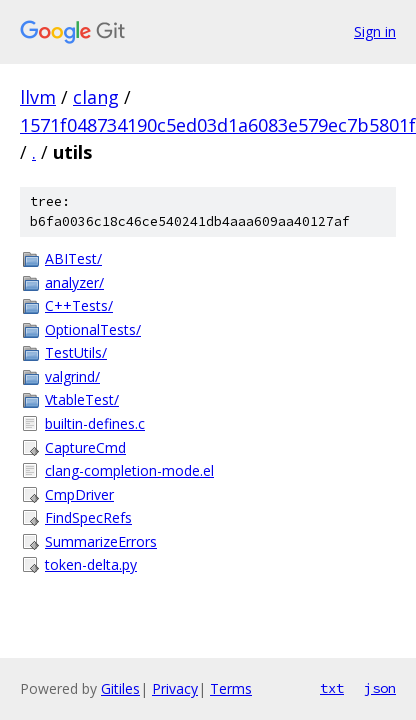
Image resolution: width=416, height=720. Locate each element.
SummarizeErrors (101, 541)
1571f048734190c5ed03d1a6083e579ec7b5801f (218, 125)
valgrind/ (72, 376)
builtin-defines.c (95, 423)
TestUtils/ (76, 352)
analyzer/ (74, 282)
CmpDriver (79, 494)
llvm (38, 97)
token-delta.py (91, 564)
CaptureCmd (85, 447)
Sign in (375, 31)
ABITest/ (73, 258)
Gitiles (120, 688)
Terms (231, 688)
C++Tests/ (79, 305)
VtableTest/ (82, 399)
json (380, 688)
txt (332, 688)
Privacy (175, 688)
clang (96, 97)
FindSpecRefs (88, 517)
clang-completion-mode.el (129, 470)
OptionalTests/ (93, 329)
